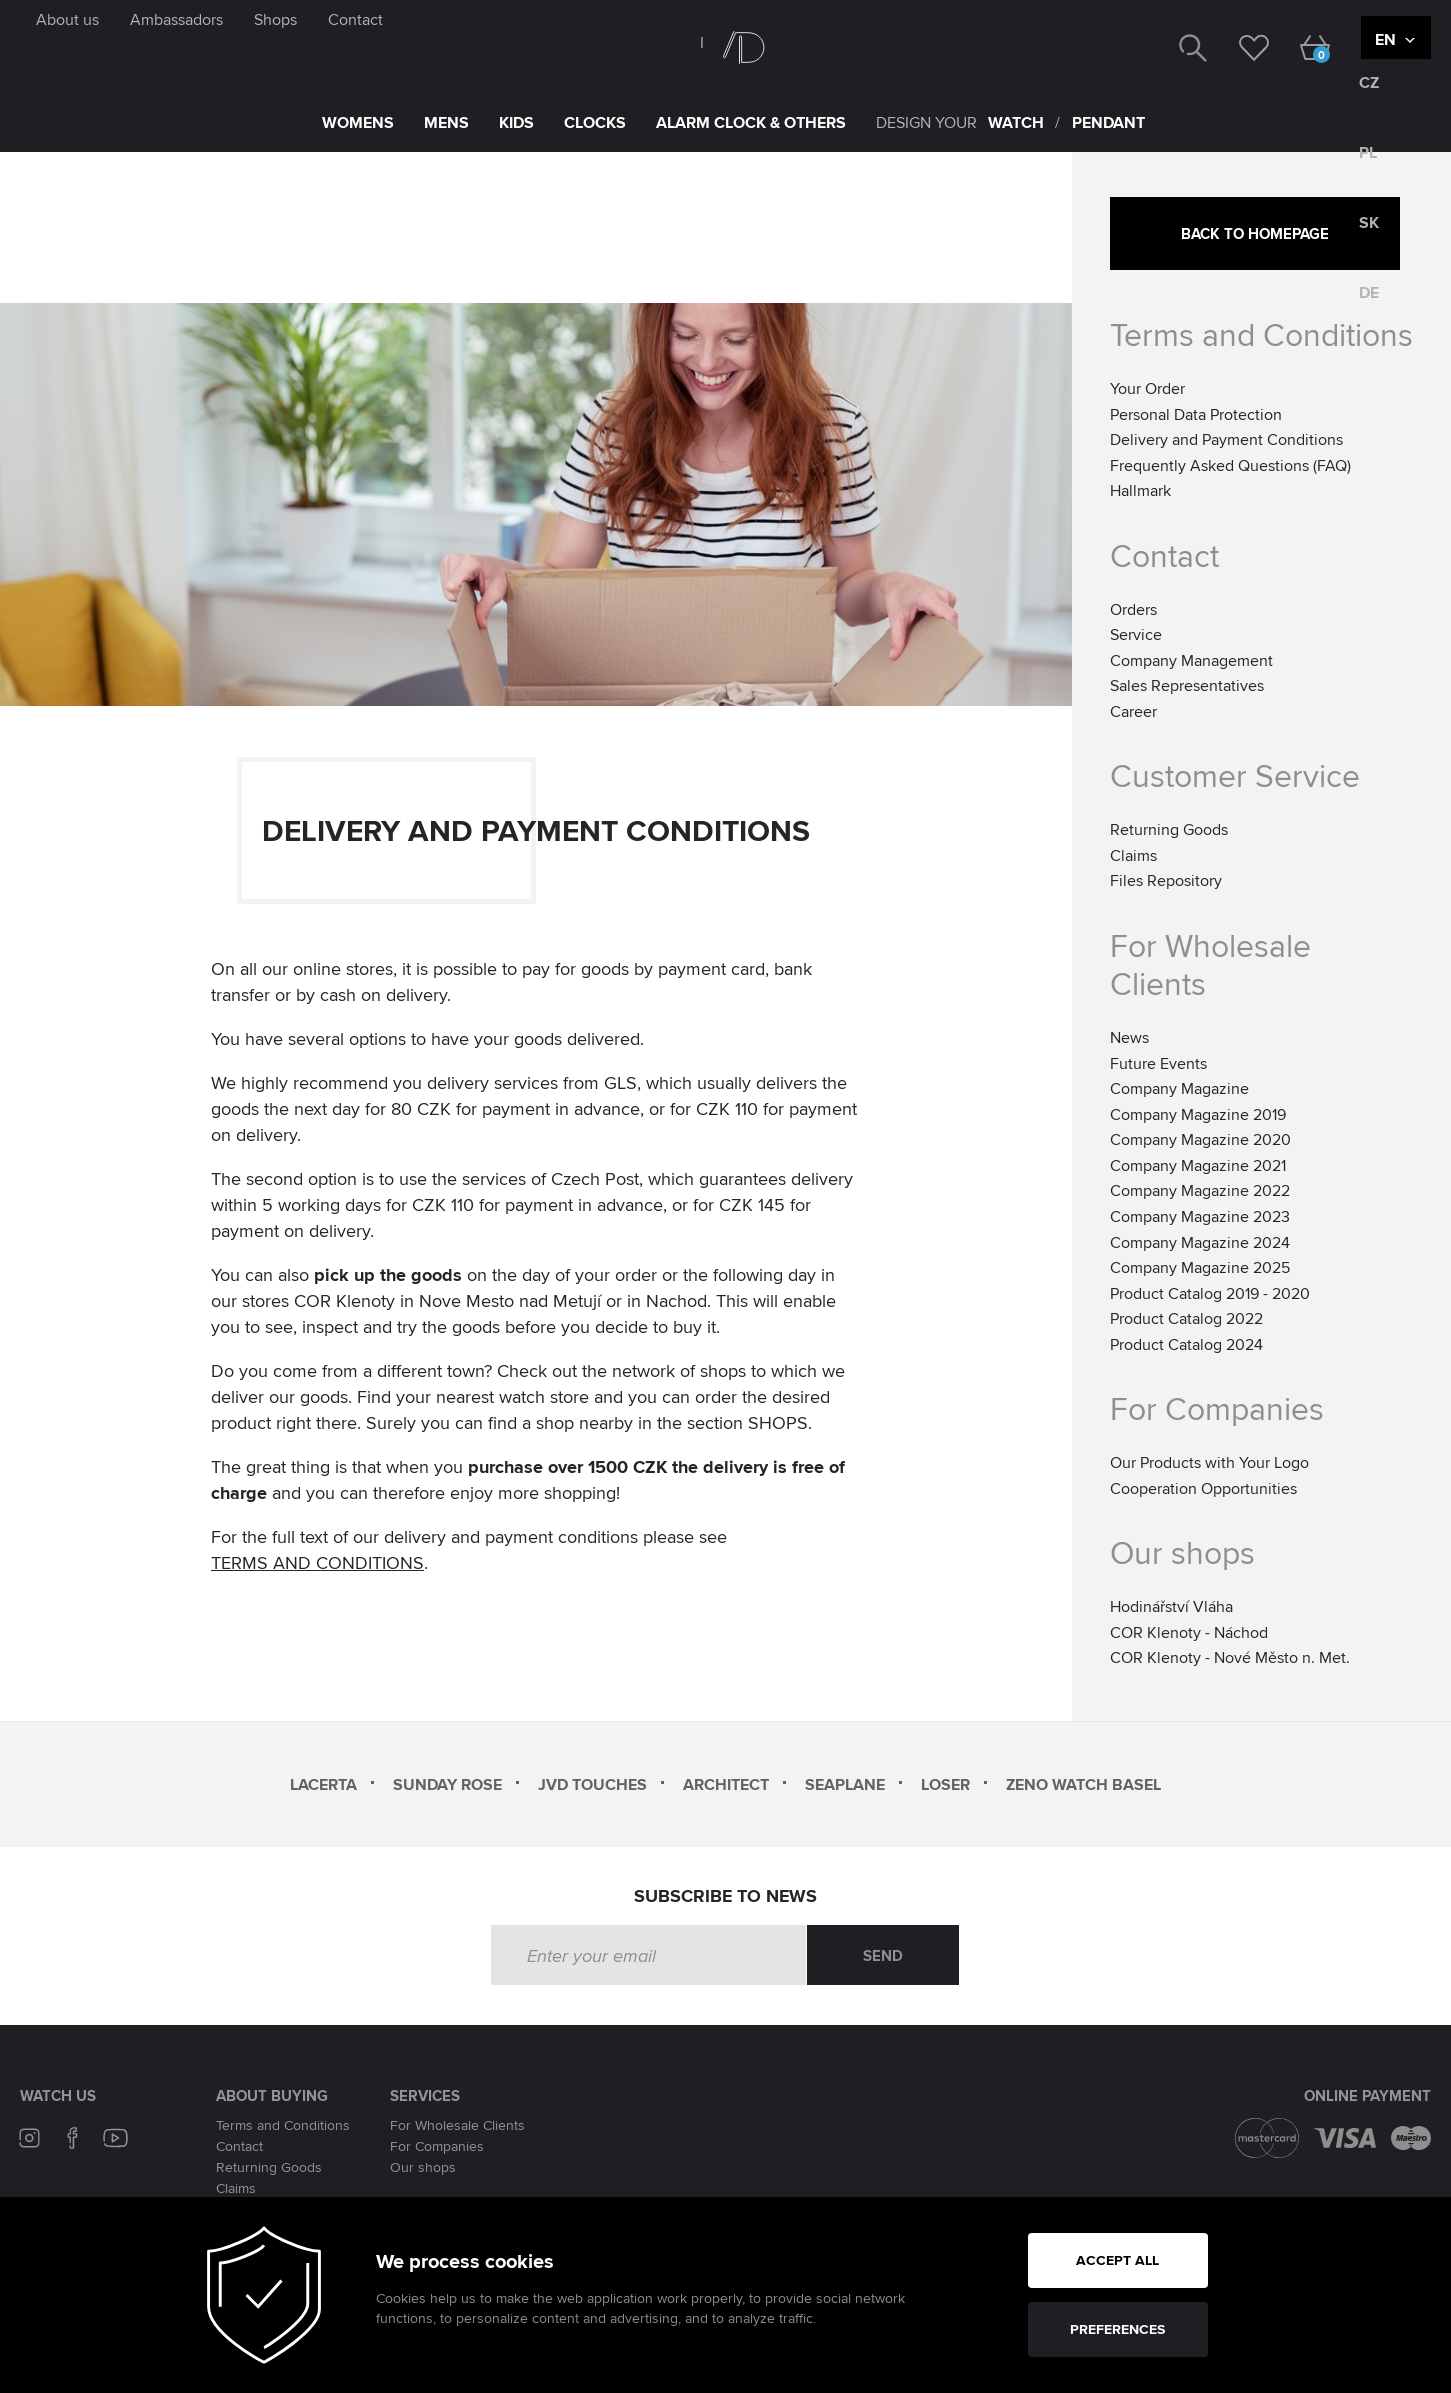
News (1129, 1037)
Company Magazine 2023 (1200, 1216)
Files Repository (1166, 880)
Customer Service (1235, 775)
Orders (1133, 609)
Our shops (423, 2167)
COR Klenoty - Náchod (1189, 1632)
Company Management (1191, 660)
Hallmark (1140, 490)
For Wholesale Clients (1210, 964)
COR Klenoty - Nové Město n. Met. (1230, 1657)
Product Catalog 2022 (1186, 1318)
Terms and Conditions (1261, 334)
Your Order (1147, 388)
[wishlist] (1238, 46)
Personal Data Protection (1196, 414)
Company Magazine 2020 (1200, 1139)
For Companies (437, 2146)
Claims (1133, 855)
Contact (239, 2146)
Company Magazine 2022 (1200, 1190)
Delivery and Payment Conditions (1226, 439)
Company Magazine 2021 (1198, 1165)
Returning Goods (1169, 829)
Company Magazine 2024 (1200, 1242)
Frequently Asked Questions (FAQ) (1230, 465)
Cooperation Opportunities (1203, 1488)
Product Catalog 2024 (1186, 1344)
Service (1136, 634)
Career (1133, 711)
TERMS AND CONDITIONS (317, 1564)
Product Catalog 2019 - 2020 (1210, 1293)
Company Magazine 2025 (1200, 1267)
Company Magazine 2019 (1198, 1114)
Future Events (1158, 1063)
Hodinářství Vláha (1171, 1606)
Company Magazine (1179, 1088)
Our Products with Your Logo (1209, 1462)
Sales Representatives (1187, 685)
